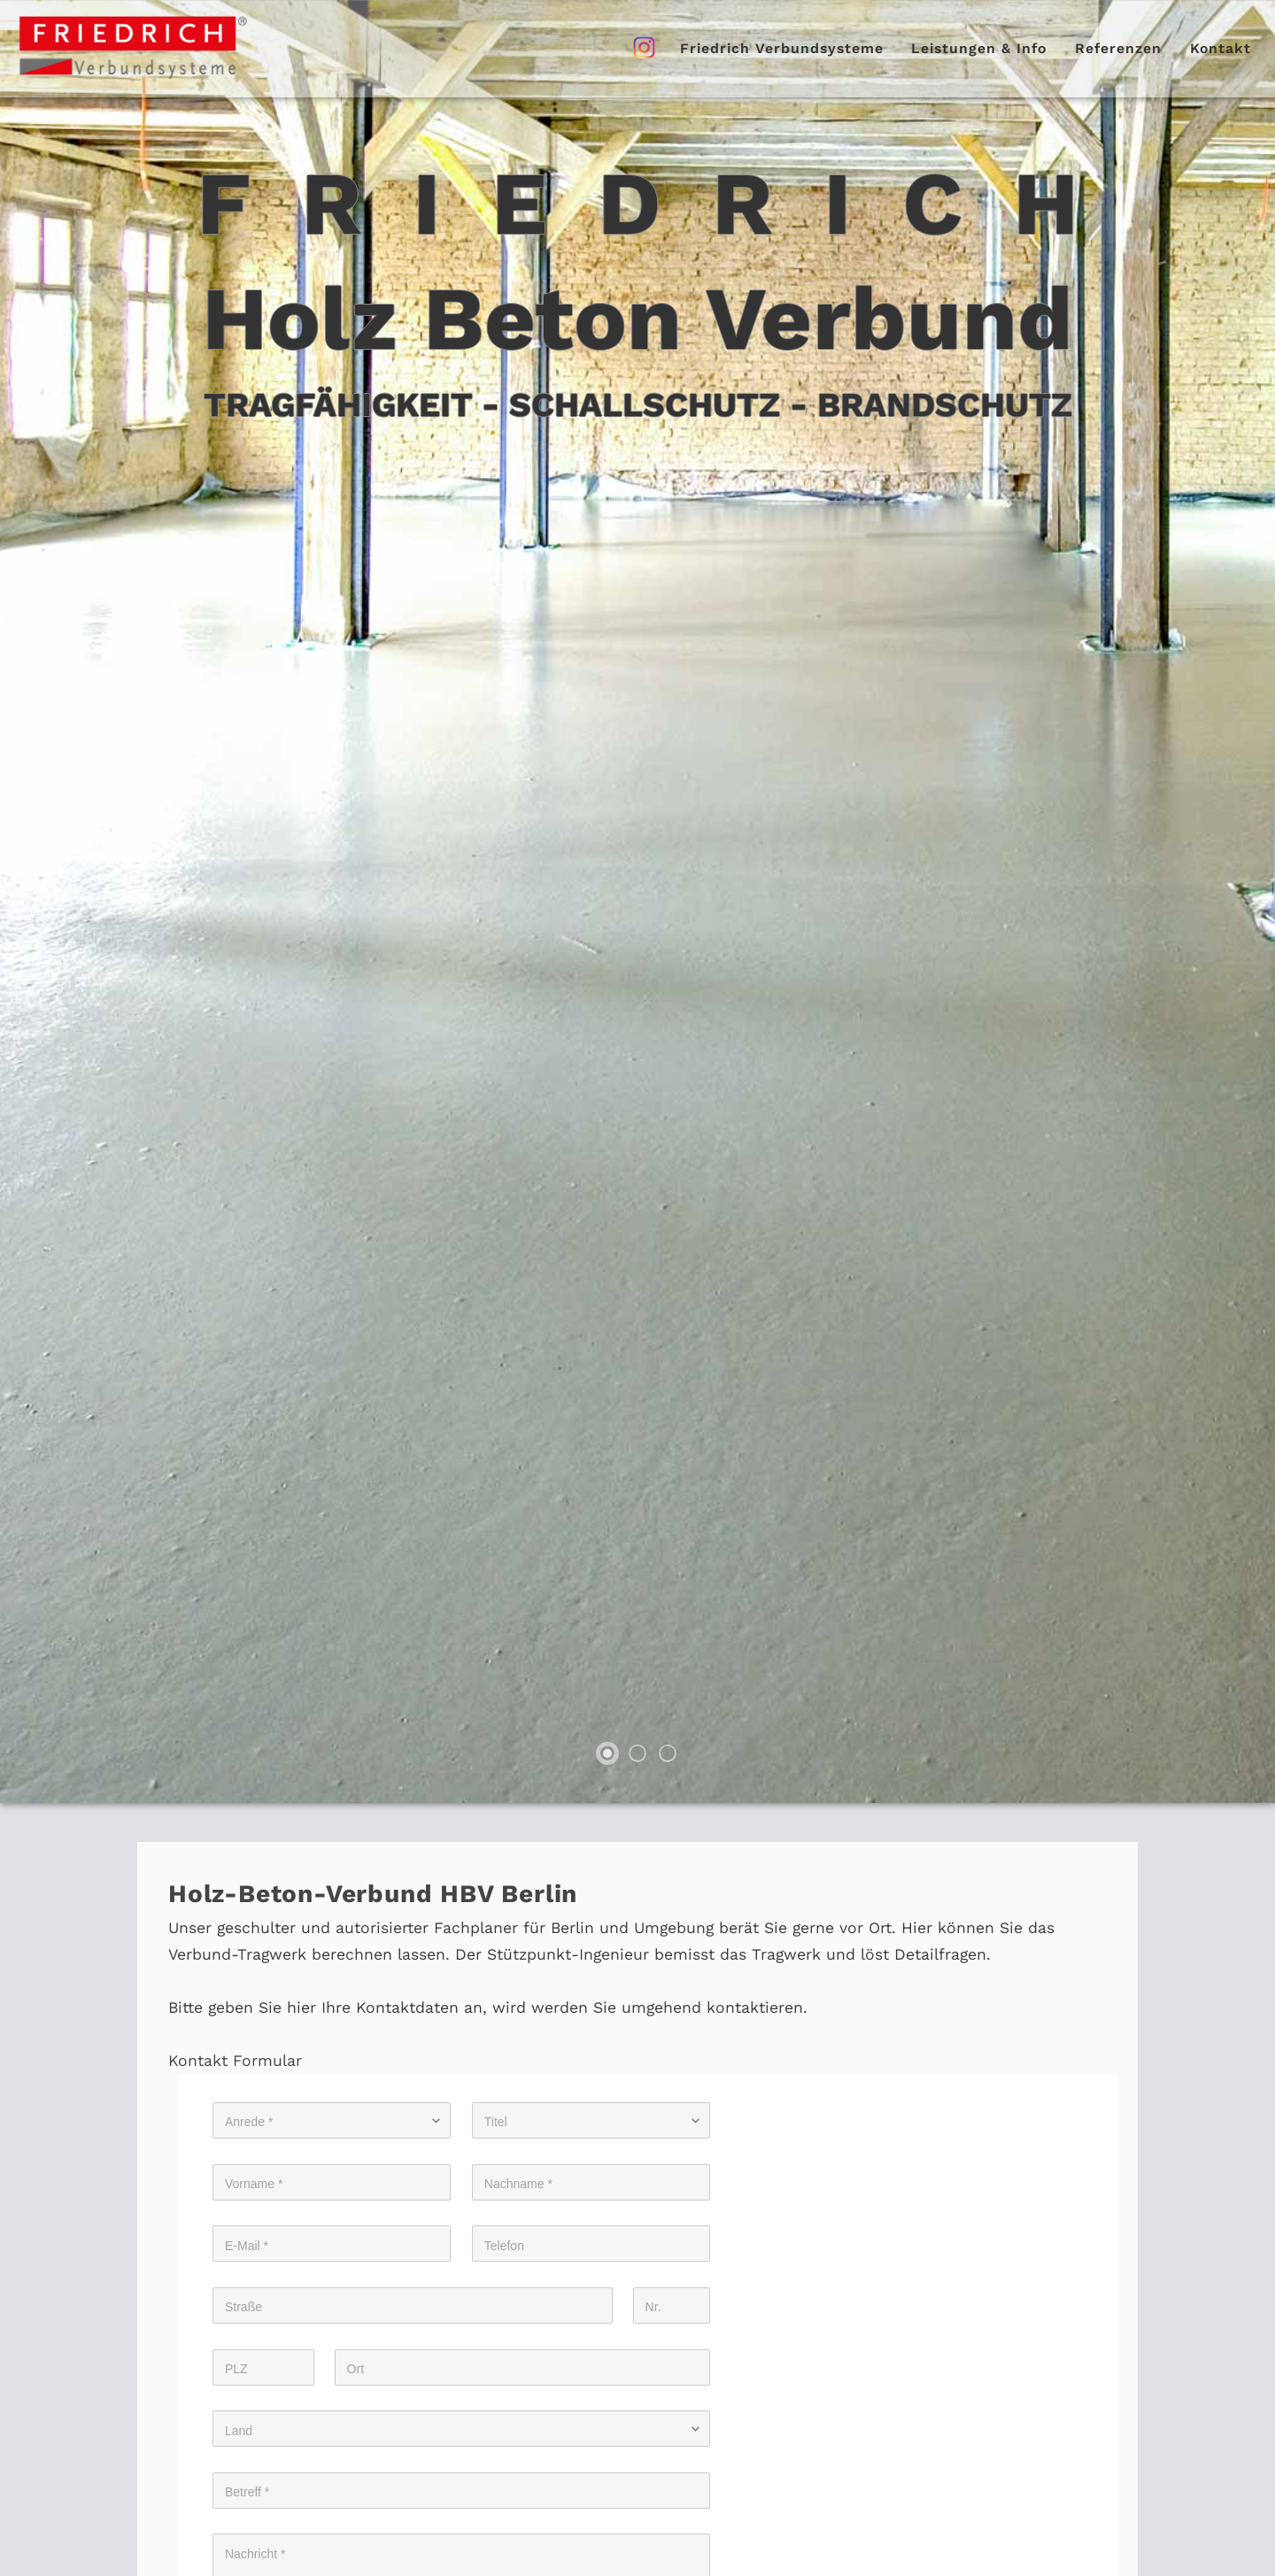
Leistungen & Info (979, 48)
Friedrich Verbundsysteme (782, 48)
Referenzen (1118, 48)
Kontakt (1220, 48)
